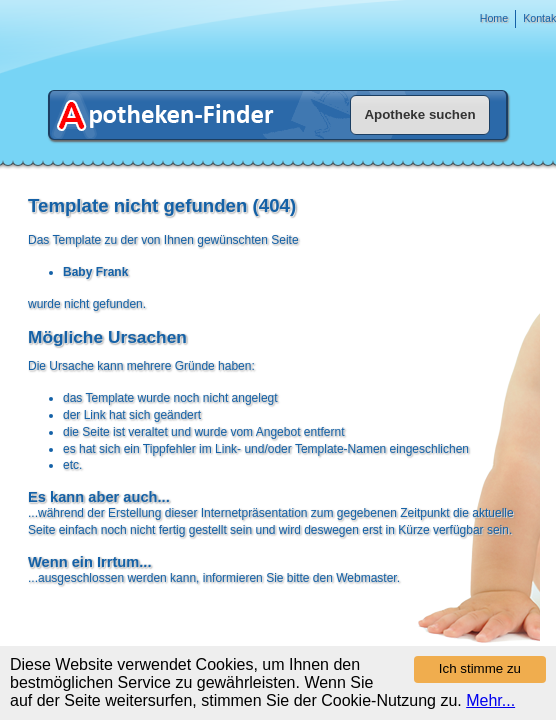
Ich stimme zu (480, 668)
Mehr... (490, 700)
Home (494, 18)
